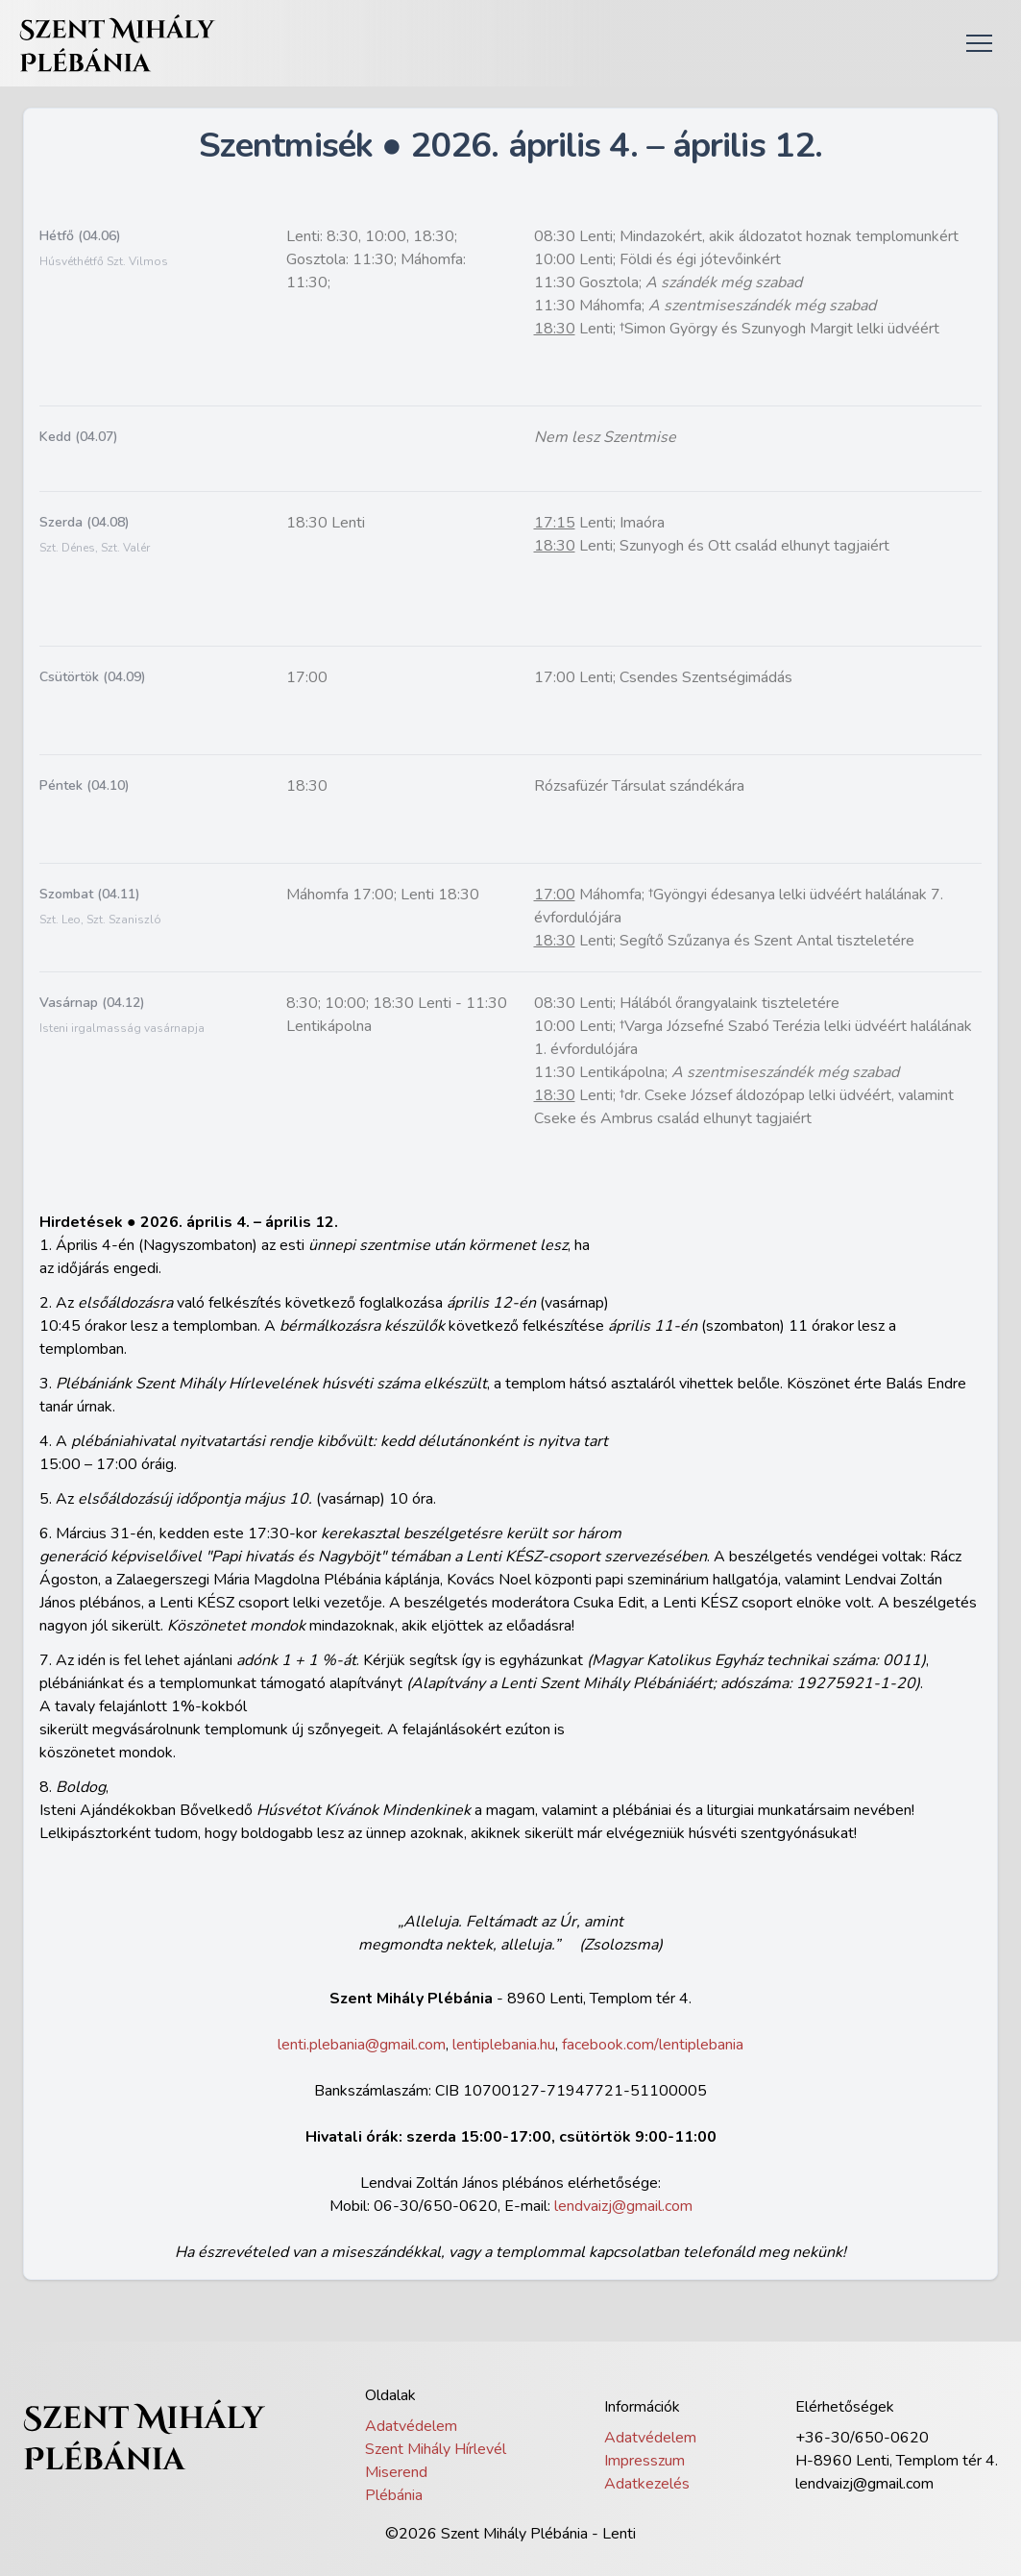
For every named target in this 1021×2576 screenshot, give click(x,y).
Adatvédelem (411, 2426)
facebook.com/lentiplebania (652, 2044)
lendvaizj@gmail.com (623, 2206)
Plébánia (394, 2495)
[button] (979, 43)
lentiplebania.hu (503, 2044)
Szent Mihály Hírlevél (435, 2449)
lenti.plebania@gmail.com (362, 2044)
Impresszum (644, 2460)
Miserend (396, 2472)
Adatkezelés (647, 2483)
